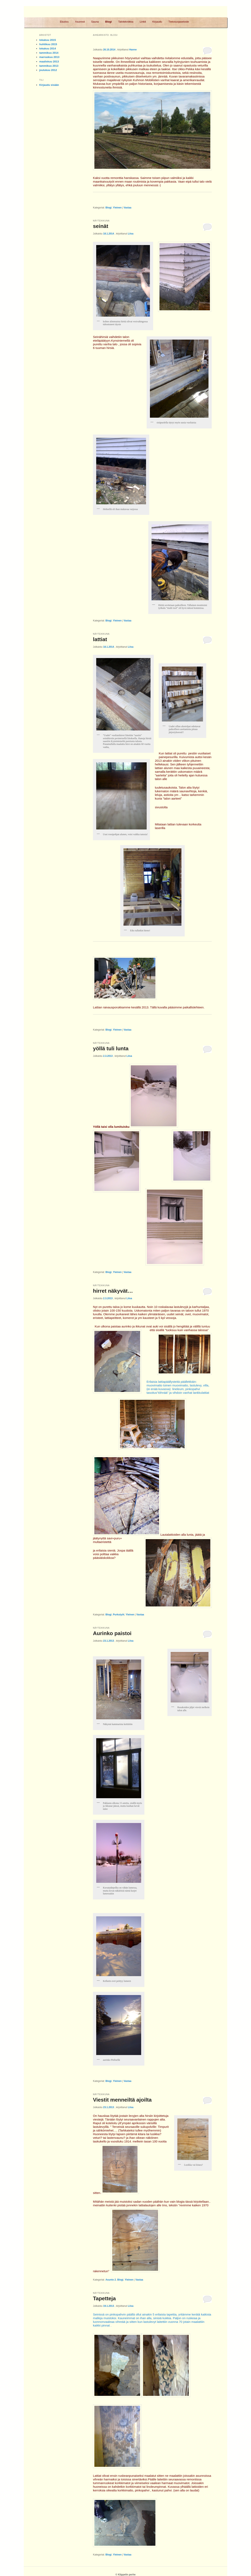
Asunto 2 (110, 2279)
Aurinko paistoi (112, 1633)
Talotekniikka (125, 21)
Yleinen (117, 207)
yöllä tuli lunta (111, 1048)
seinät (100, 226)
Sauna (95, 21)
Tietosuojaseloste (178, 21)
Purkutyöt (118, 1614)
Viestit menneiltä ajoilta (122, 2100)
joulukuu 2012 (48, 70)
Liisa (130, 233)
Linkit (143, 21)
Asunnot (80, 21)
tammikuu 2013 (48, 65)
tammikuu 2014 (48, 52)
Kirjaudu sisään (49, 84)
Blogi (108, 21)
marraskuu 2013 (49, 57)
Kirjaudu (157, 21)
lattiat (100, 639)
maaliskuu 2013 (49, 61)
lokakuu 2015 (47, 39)
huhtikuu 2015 (48, 44)
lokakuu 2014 (47, 48)
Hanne (133, 49)
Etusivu (64, 21)
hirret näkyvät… (113, 1291)
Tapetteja (104, 2298)
